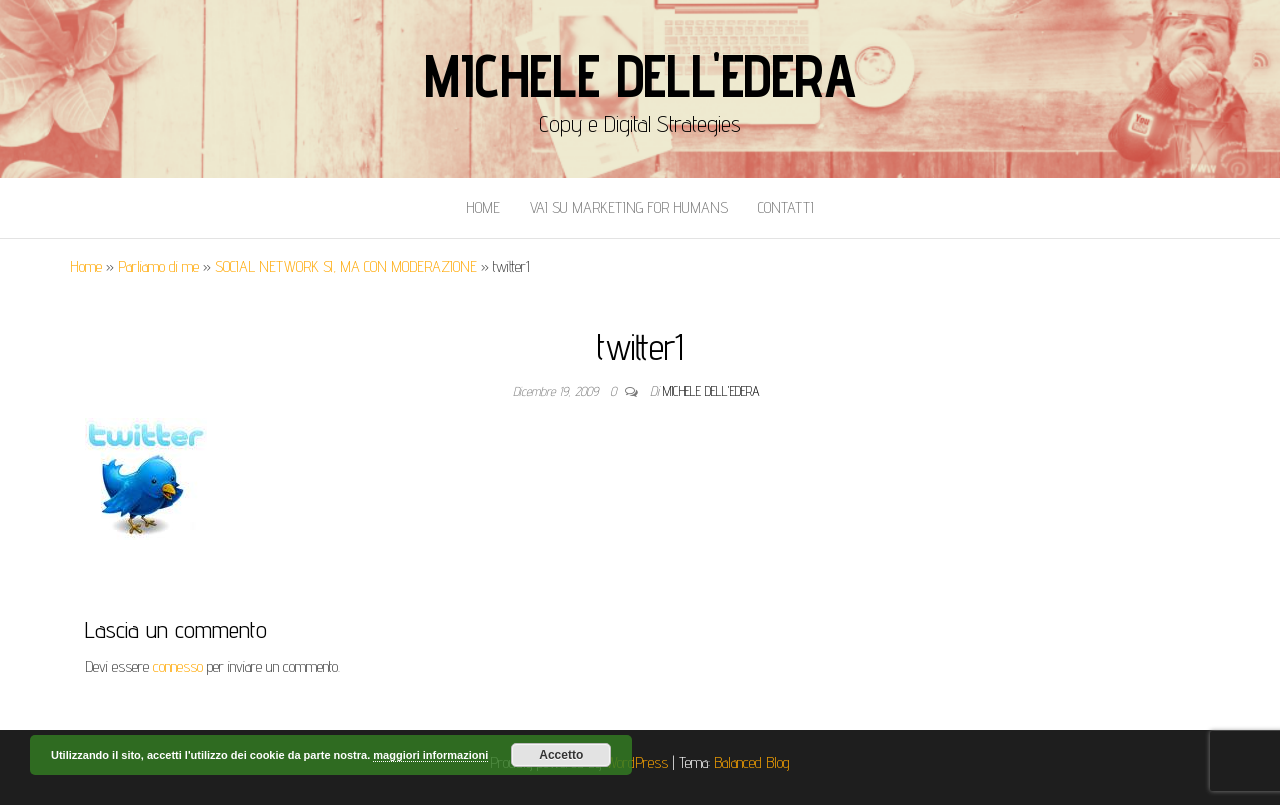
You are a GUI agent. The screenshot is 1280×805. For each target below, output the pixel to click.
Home (483, 207)
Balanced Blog (752, 762)
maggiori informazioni (430, 755)
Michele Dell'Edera (639, 75)
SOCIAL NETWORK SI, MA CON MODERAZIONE (346, 266)
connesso (178, 666)
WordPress (637, 762)
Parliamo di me (158, 266)
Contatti (786, 207)
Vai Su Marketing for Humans (629, 207)
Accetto (561, 755)
